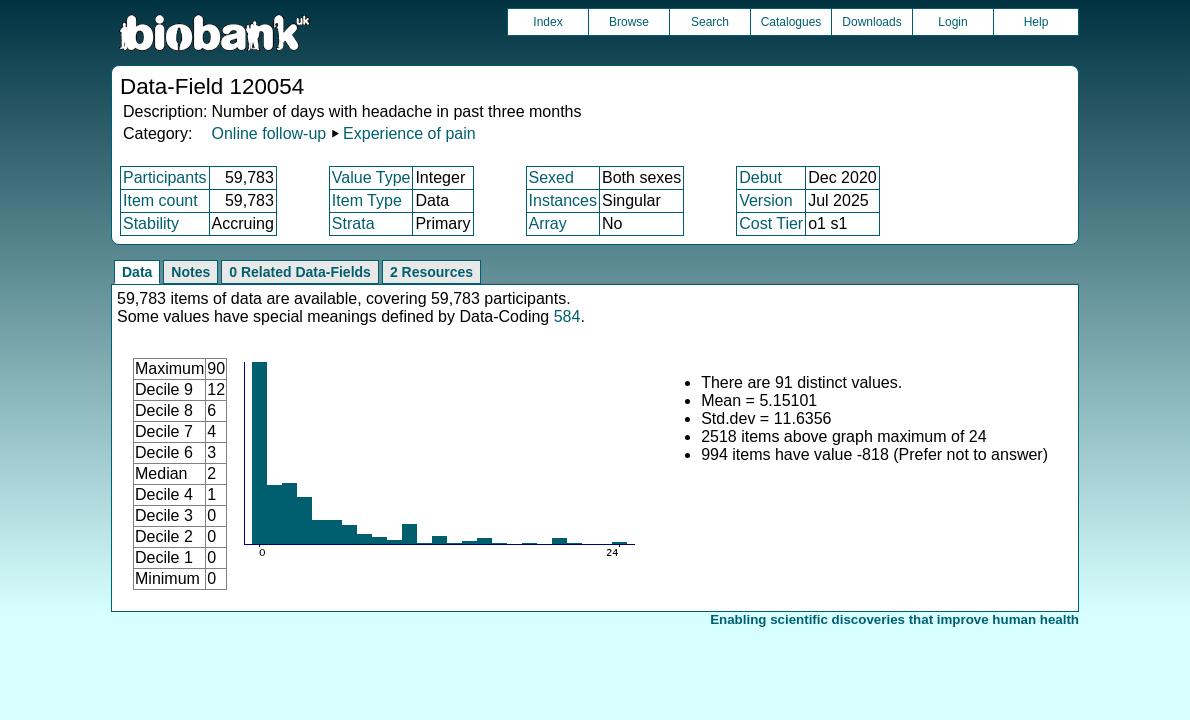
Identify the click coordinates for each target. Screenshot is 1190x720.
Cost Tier (771, 223)
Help (1036, 22)
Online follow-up (268, 133)
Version (765, 200)
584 (567, 316)
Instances (563, 200)
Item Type (367, 200)
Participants (165, 177)
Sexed (551, 177)
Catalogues (791, 22)
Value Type (371, 177)
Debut (760, 177)
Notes (190, 272)
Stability (151, 223)
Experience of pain (409, 133)
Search (710, 22)
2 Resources (431, 272)
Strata (353, 223)
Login (952, 22)
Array (548, 223)
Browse (629, 22)
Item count (160, 200)
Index (547, 22)
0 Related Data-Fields (300, 272)
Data (137, 272)
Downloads (871, 22)
